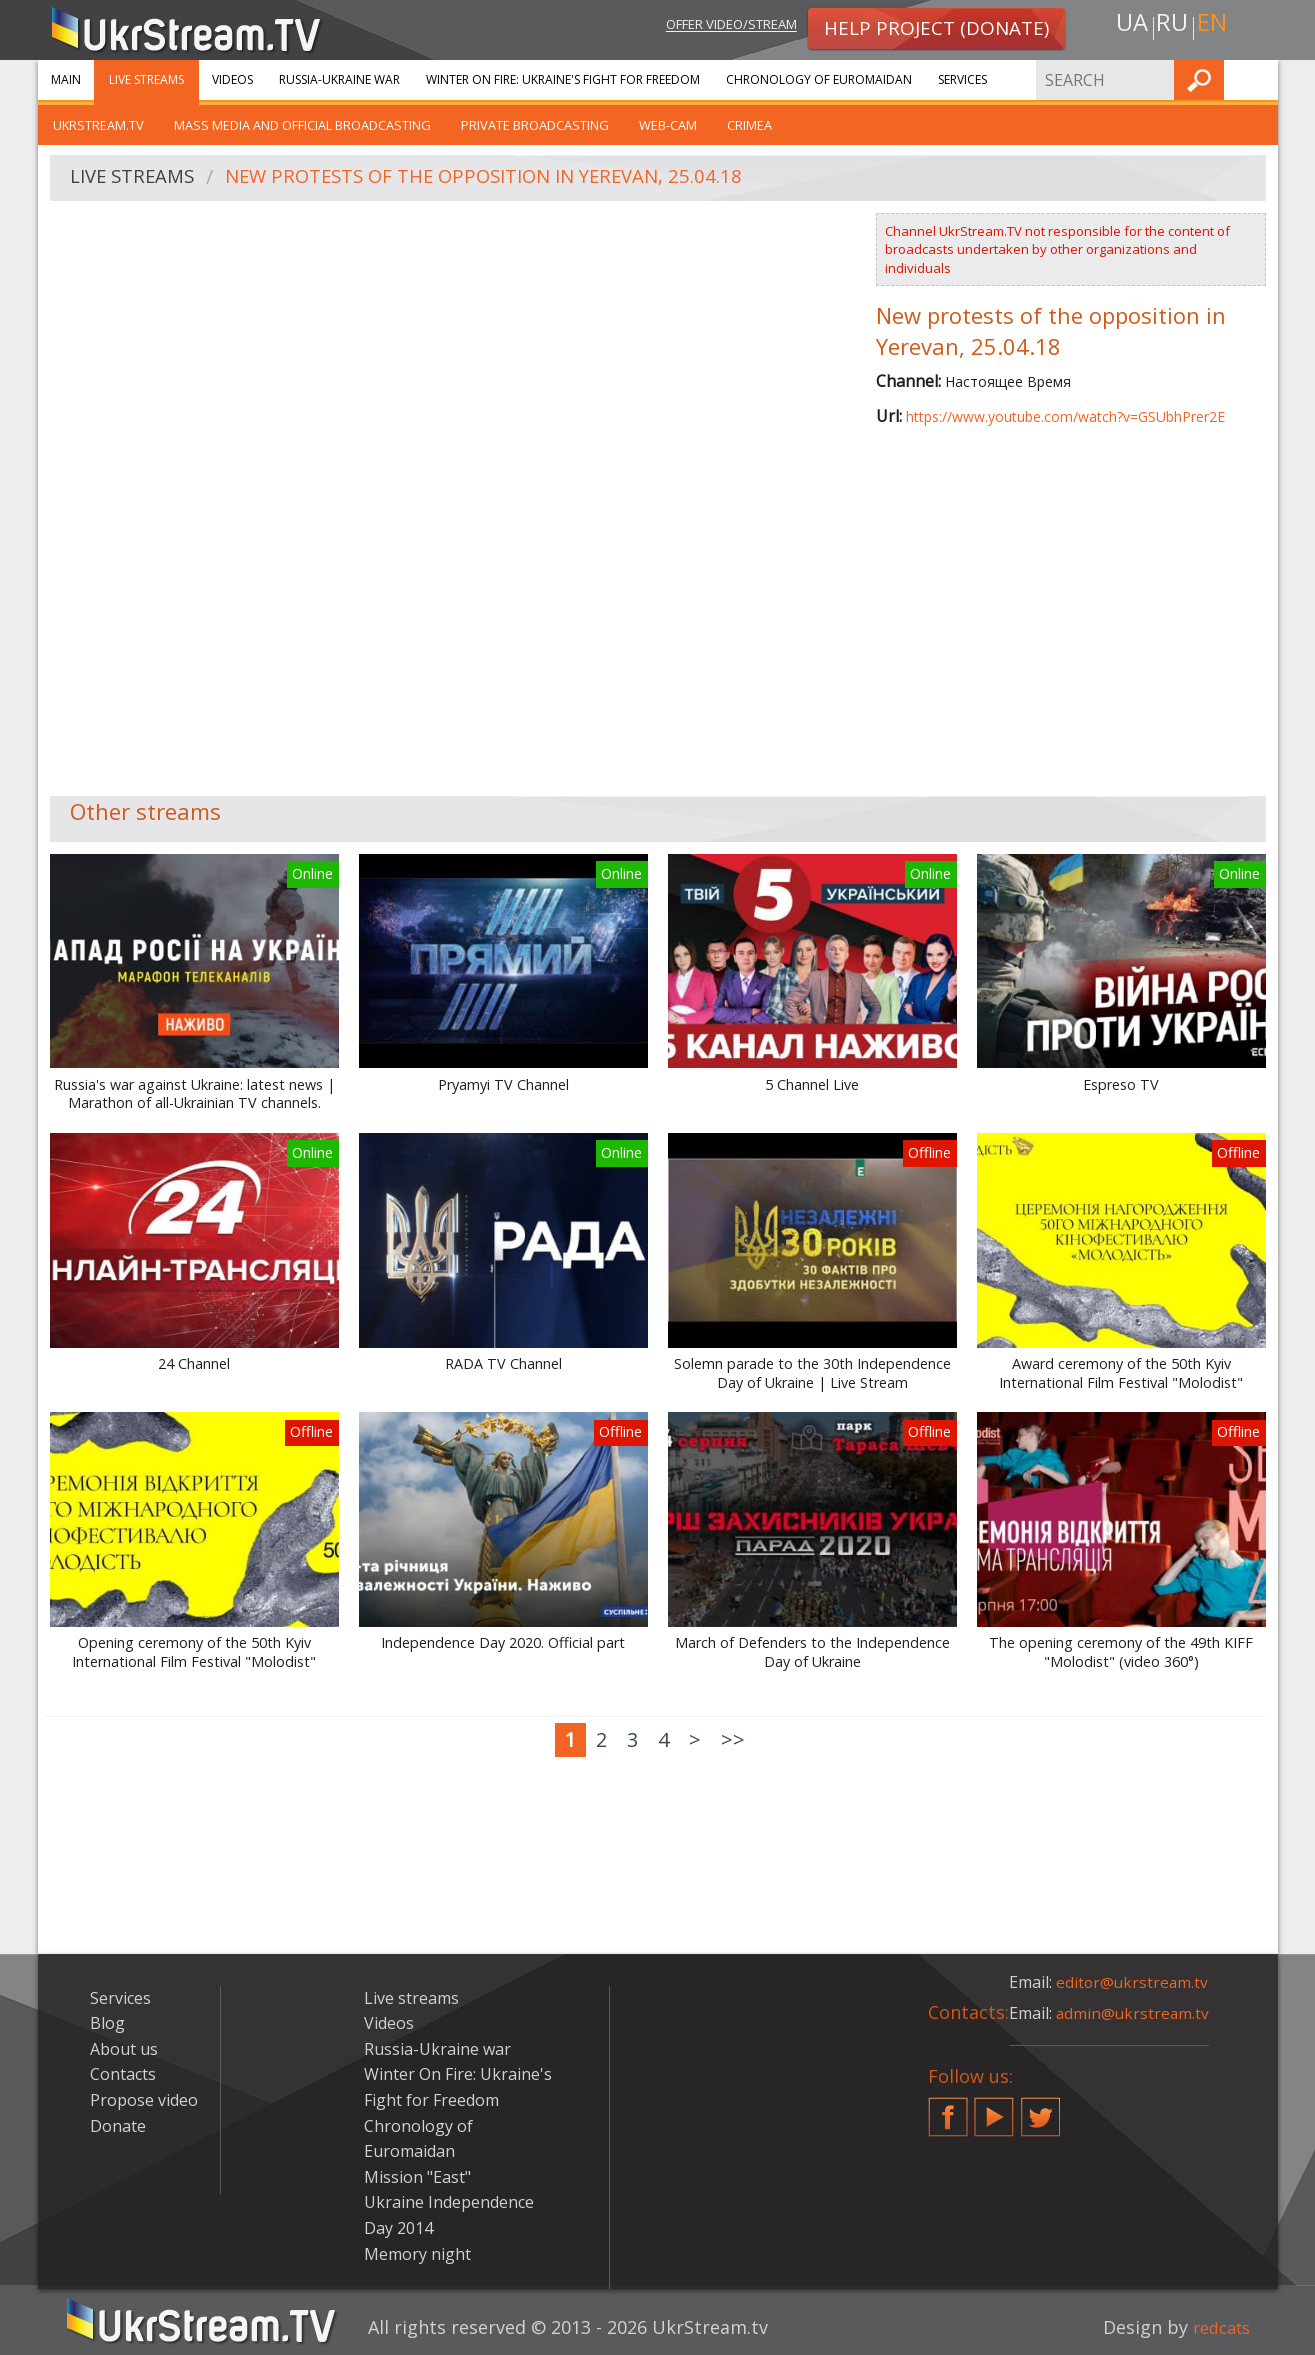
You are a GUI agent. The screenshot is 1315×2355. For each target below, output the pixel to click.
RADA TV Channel (503, 1364)
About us (124, 2049)
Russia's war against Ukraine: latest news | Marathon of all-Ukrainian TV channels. (194, 1094)
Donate (118, 2126)
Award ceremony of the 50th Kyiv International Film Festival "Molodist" (1121, 1373)
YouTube (994, 2109)
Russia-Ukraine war (339, 79)
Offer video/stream (715, 26)
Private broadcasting (535, 125)
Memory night (417, 2254)
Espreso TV (1121, 1085)
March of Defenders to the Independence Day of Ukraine (812, 1652)
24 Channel (194, 1364)
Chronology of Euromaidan (819, 79)
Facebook (948, 2109)
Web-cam (668, 125)
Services (962, 79)
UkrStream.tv (98, 125)
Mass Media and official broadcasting (302, 125)
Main (66, 79)
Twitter (1041, 2109)
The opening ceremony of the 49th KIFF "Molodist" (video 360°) (1121, 1652)
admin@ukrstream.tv (1134, 2013)
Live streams (146, 79)
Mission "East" (417, 2177)
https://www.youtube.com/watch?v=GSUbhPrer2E (1065, 416)
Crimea (749, 125)
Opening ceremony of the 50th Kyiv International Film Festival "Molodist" (194, 1652)
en (1216, 26)
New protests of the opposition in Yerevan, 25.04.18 (509, 178)
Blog (107, 2023)
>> (733, 1739)
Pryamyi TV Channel (503, 1085)
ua (1127, 26)
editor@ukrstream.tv (1133, 1982)
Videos (232, 79)
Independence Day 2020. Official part (503, 1643)
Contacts (123, 2074)
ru (1171, 26)
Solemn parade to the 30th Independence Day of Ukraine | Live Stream (812, 1373)
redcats (1217, 2327)
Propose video (144, 2100)
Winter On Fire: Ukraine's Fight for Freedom (563, 79)
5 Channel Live (812, 1085)
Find (1257, 79)
